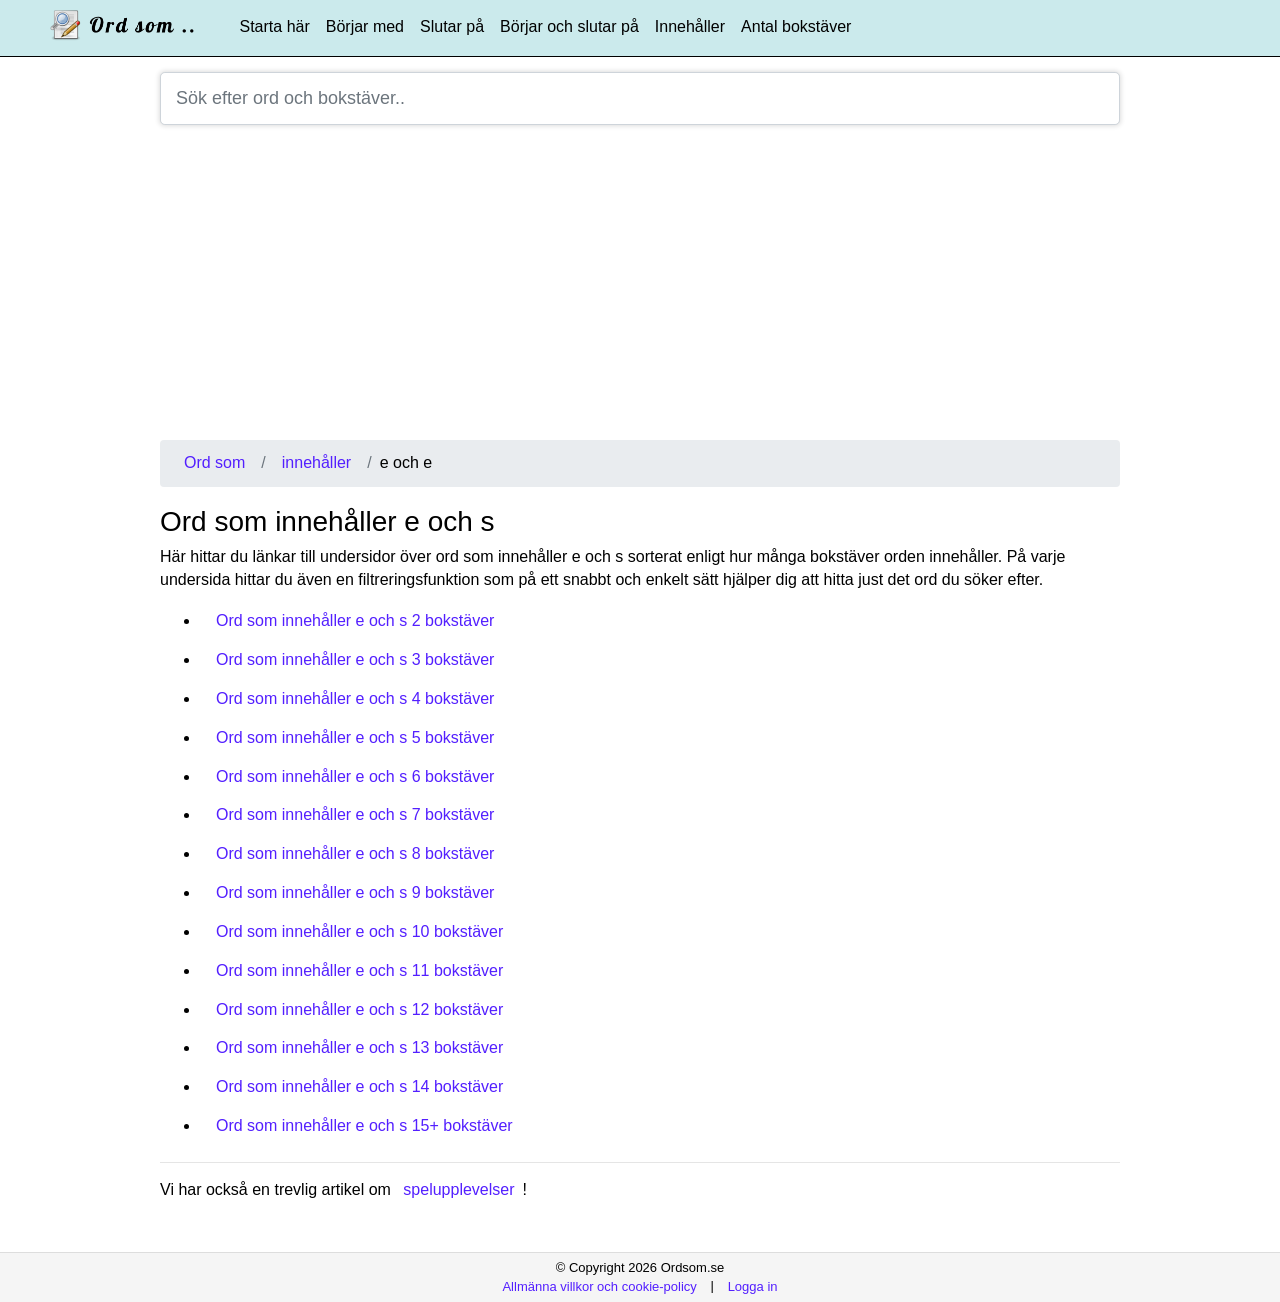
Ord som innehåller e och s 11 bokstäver (359, 970)
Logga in (753, 1285)
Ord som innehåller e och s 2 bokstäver (355, 620)
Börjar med (365, 26)
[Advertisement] (640, 290)
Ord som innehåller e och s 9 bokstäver (355, 892)
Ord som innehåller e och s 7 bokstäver (355, 814)
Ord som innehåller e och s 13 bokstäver (359, 1047)
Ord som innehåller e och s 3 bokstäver (355, 659)
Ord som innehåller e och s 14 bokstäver (359, 1086)
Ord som (214, 462)
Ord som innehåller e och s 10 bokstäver (359, 931)
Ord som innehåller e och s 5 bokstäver (355, 737)
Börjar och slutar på (569, 26)
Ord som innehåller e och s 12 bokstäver (359, 1009)
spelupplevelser (458, 1189)
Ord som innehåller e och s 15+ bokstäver (364, 1125)
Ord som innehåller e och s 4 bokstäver (355, 698)
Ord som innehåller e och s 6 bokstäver (355, 776)
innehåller (316, 462)
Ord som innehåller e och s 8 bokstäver (355, 853)
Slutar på (452, 26)
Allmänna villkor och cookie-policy (599, 1285)
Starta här (275, 26)
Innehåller (690, 26)
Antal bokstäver (796, 26)
